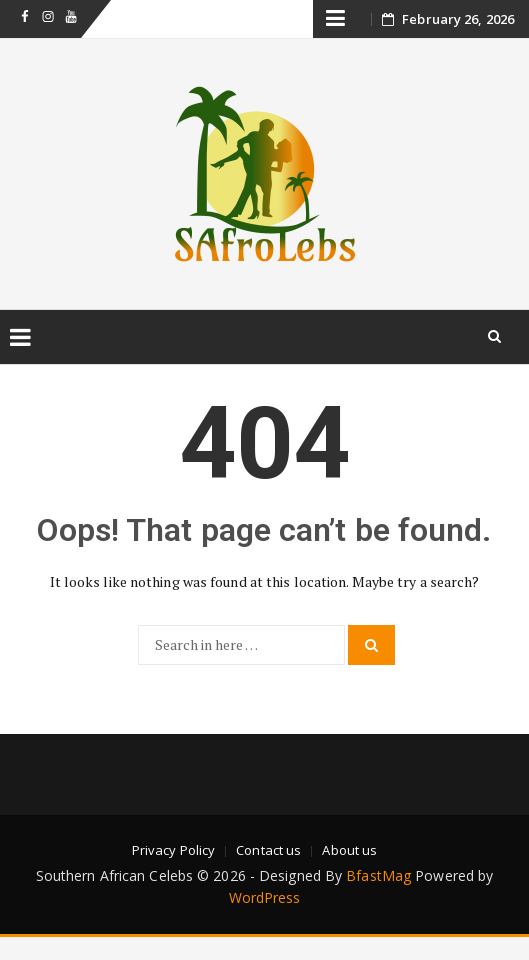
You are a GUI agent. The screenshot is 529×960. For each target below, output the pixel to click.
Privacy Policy (173, 850)
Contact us (268, 850)
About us (349, 850)
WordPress (265, 897)
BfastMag (378, 875)
